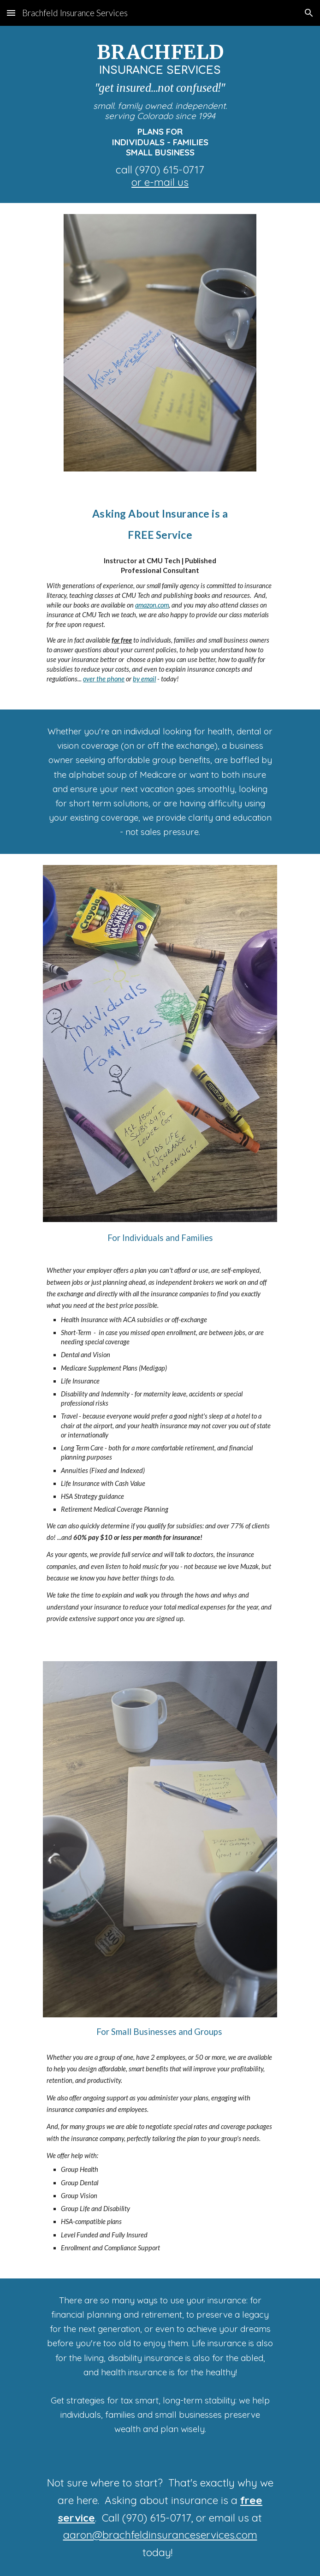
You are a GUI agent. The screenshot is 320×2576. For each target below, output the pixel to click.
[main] (160, 114)
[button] (11, 12)
